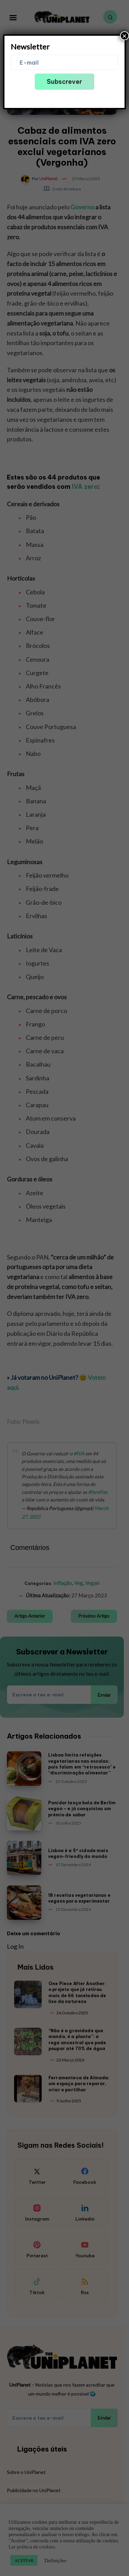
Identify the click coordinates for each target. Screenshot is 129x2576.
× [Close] (124, 35)
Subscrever (64, 82)
